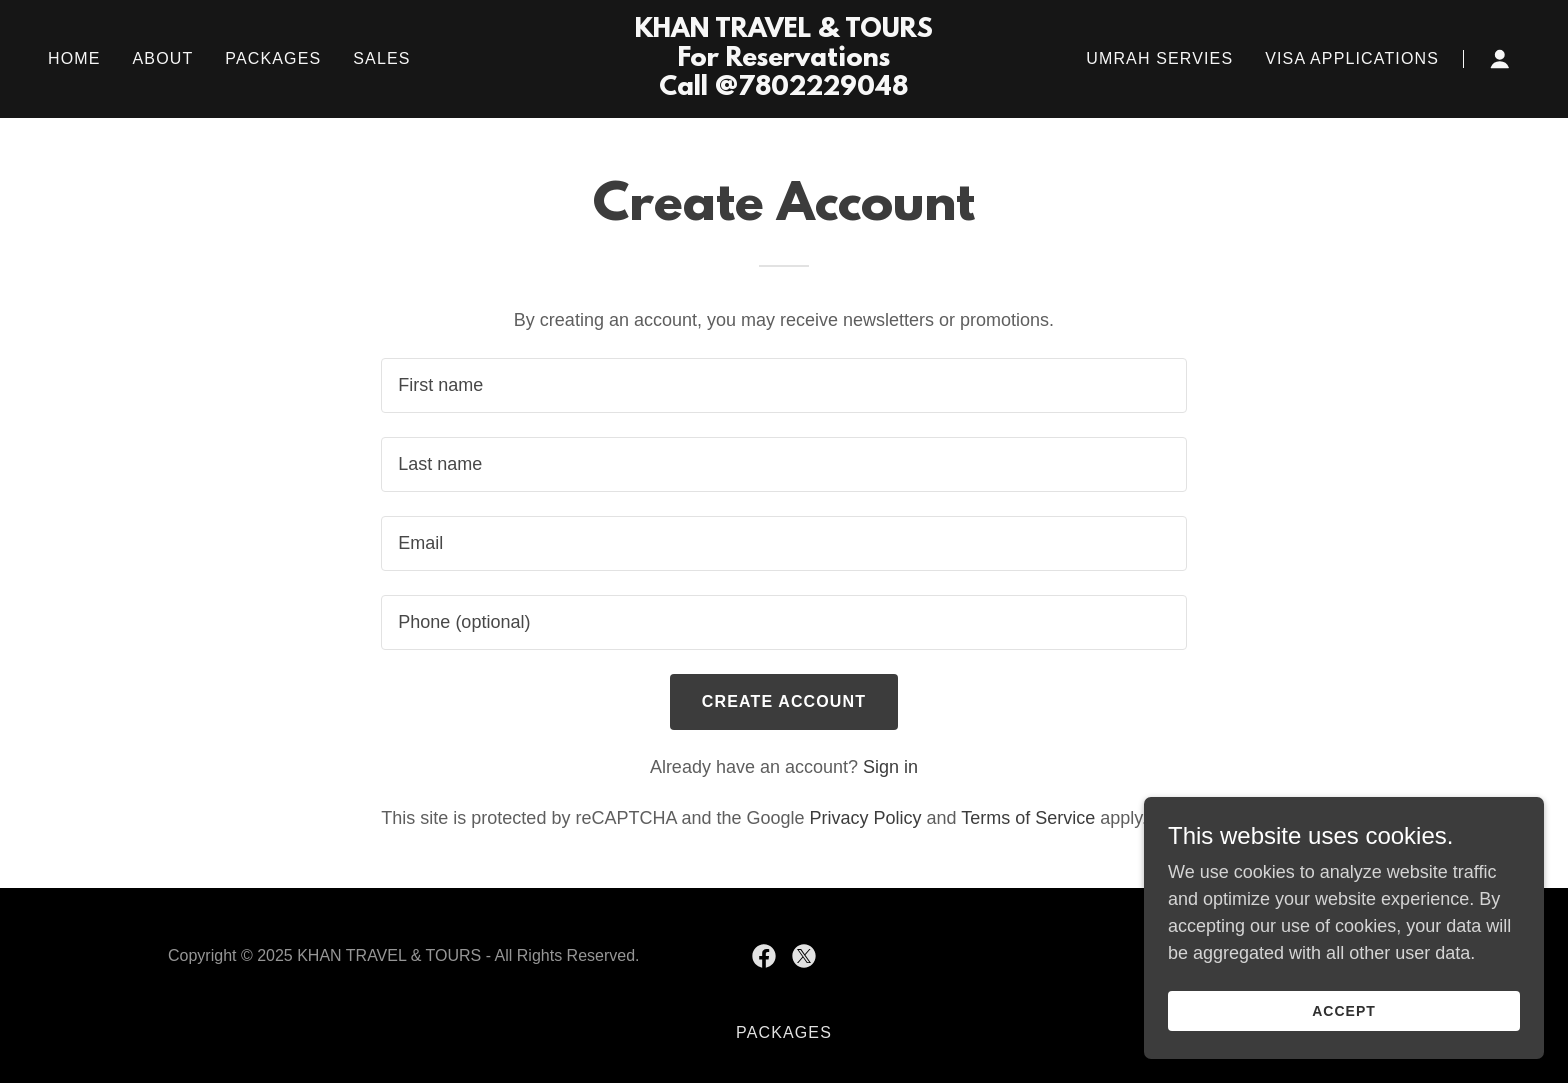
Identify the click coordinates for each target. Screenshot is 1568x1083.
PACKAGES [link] (273, 58)
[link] (784, 89)
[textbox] (783, 385)
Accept (1344, 1011)
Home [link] (74, 58)
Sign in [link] (890, 767)
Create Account (784, 701)
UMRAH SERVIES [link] (1159, 58)
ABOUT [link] (163, 58)
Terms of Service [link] (1028, 818)
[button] (1500, 59)
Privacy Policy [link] (866, 818)
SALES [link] (381, 58)
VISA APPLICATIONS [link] (1352, 58)
